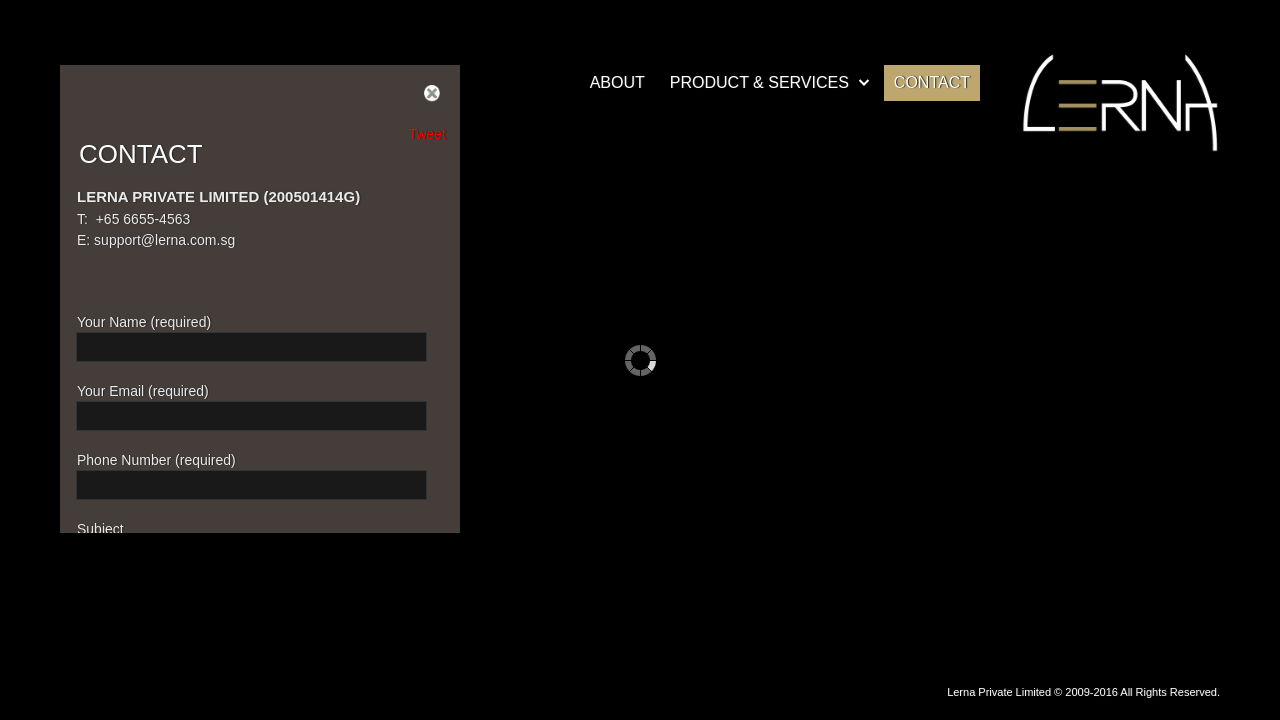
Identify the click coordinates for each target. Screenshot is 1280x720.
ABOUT (617, 82)
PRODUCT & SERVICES (759, 82)
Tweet (427, 134)
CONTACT (932, 82)
